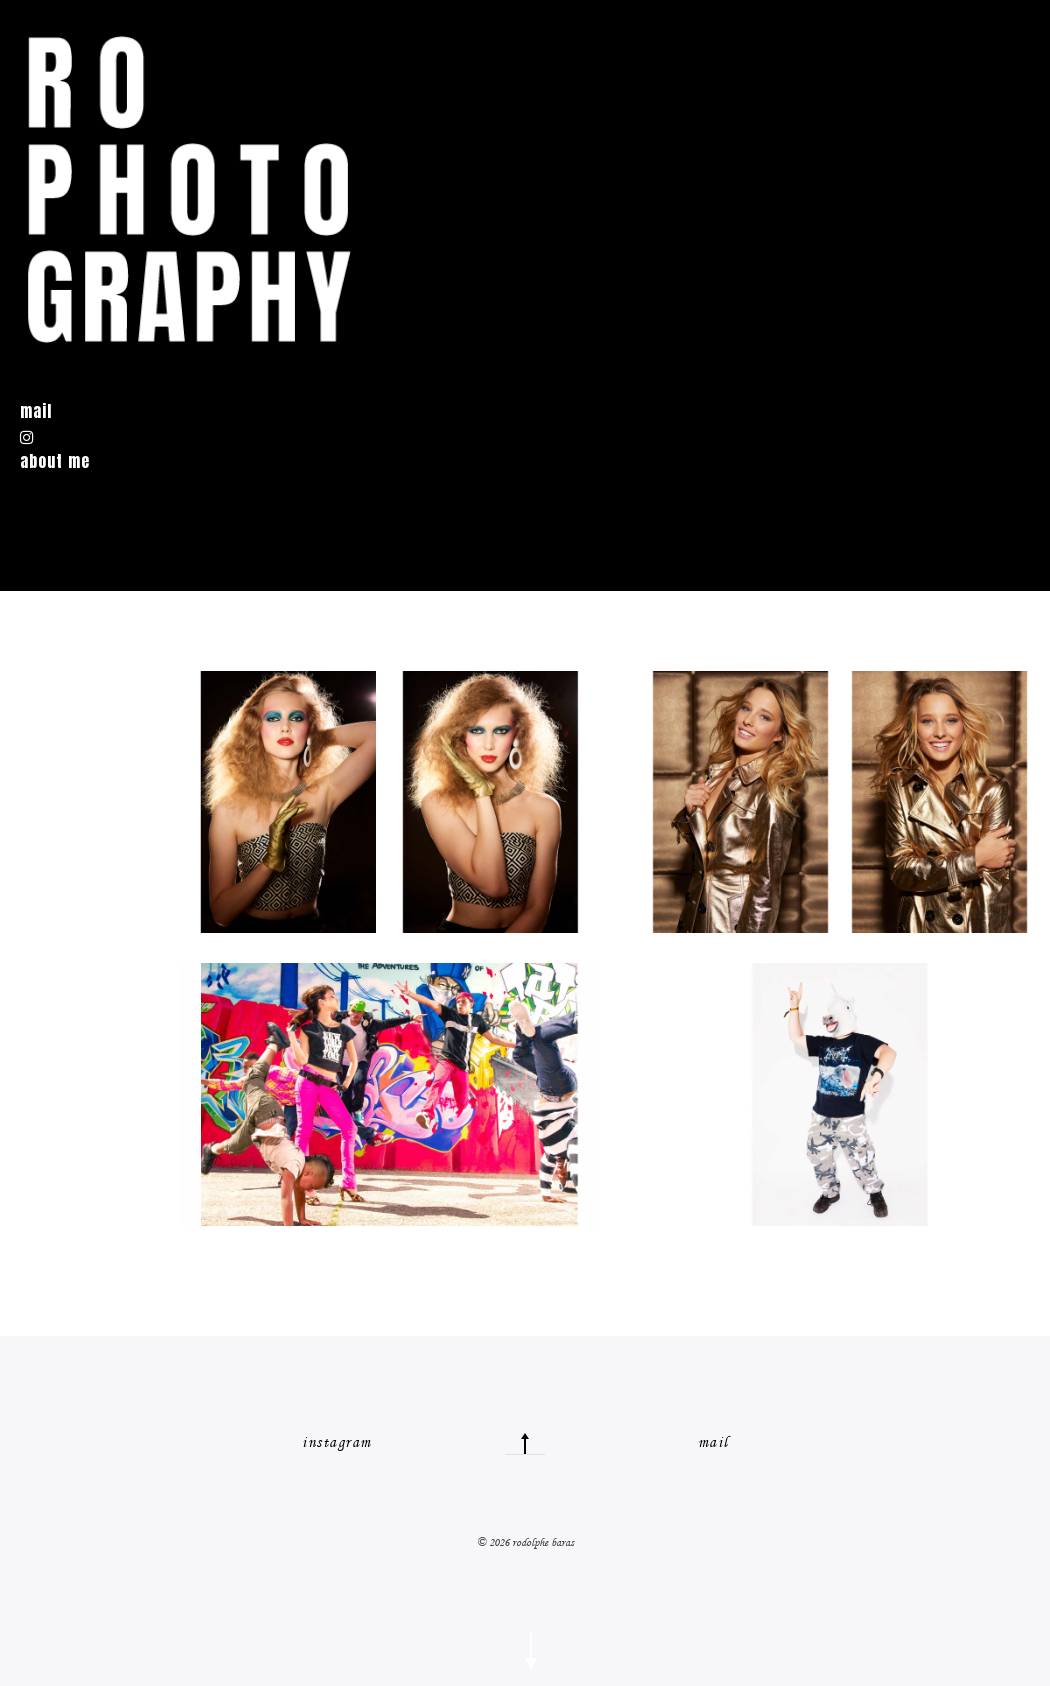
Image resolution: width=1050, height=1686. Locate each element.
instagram (337, 1442)
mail (713, 1442)
